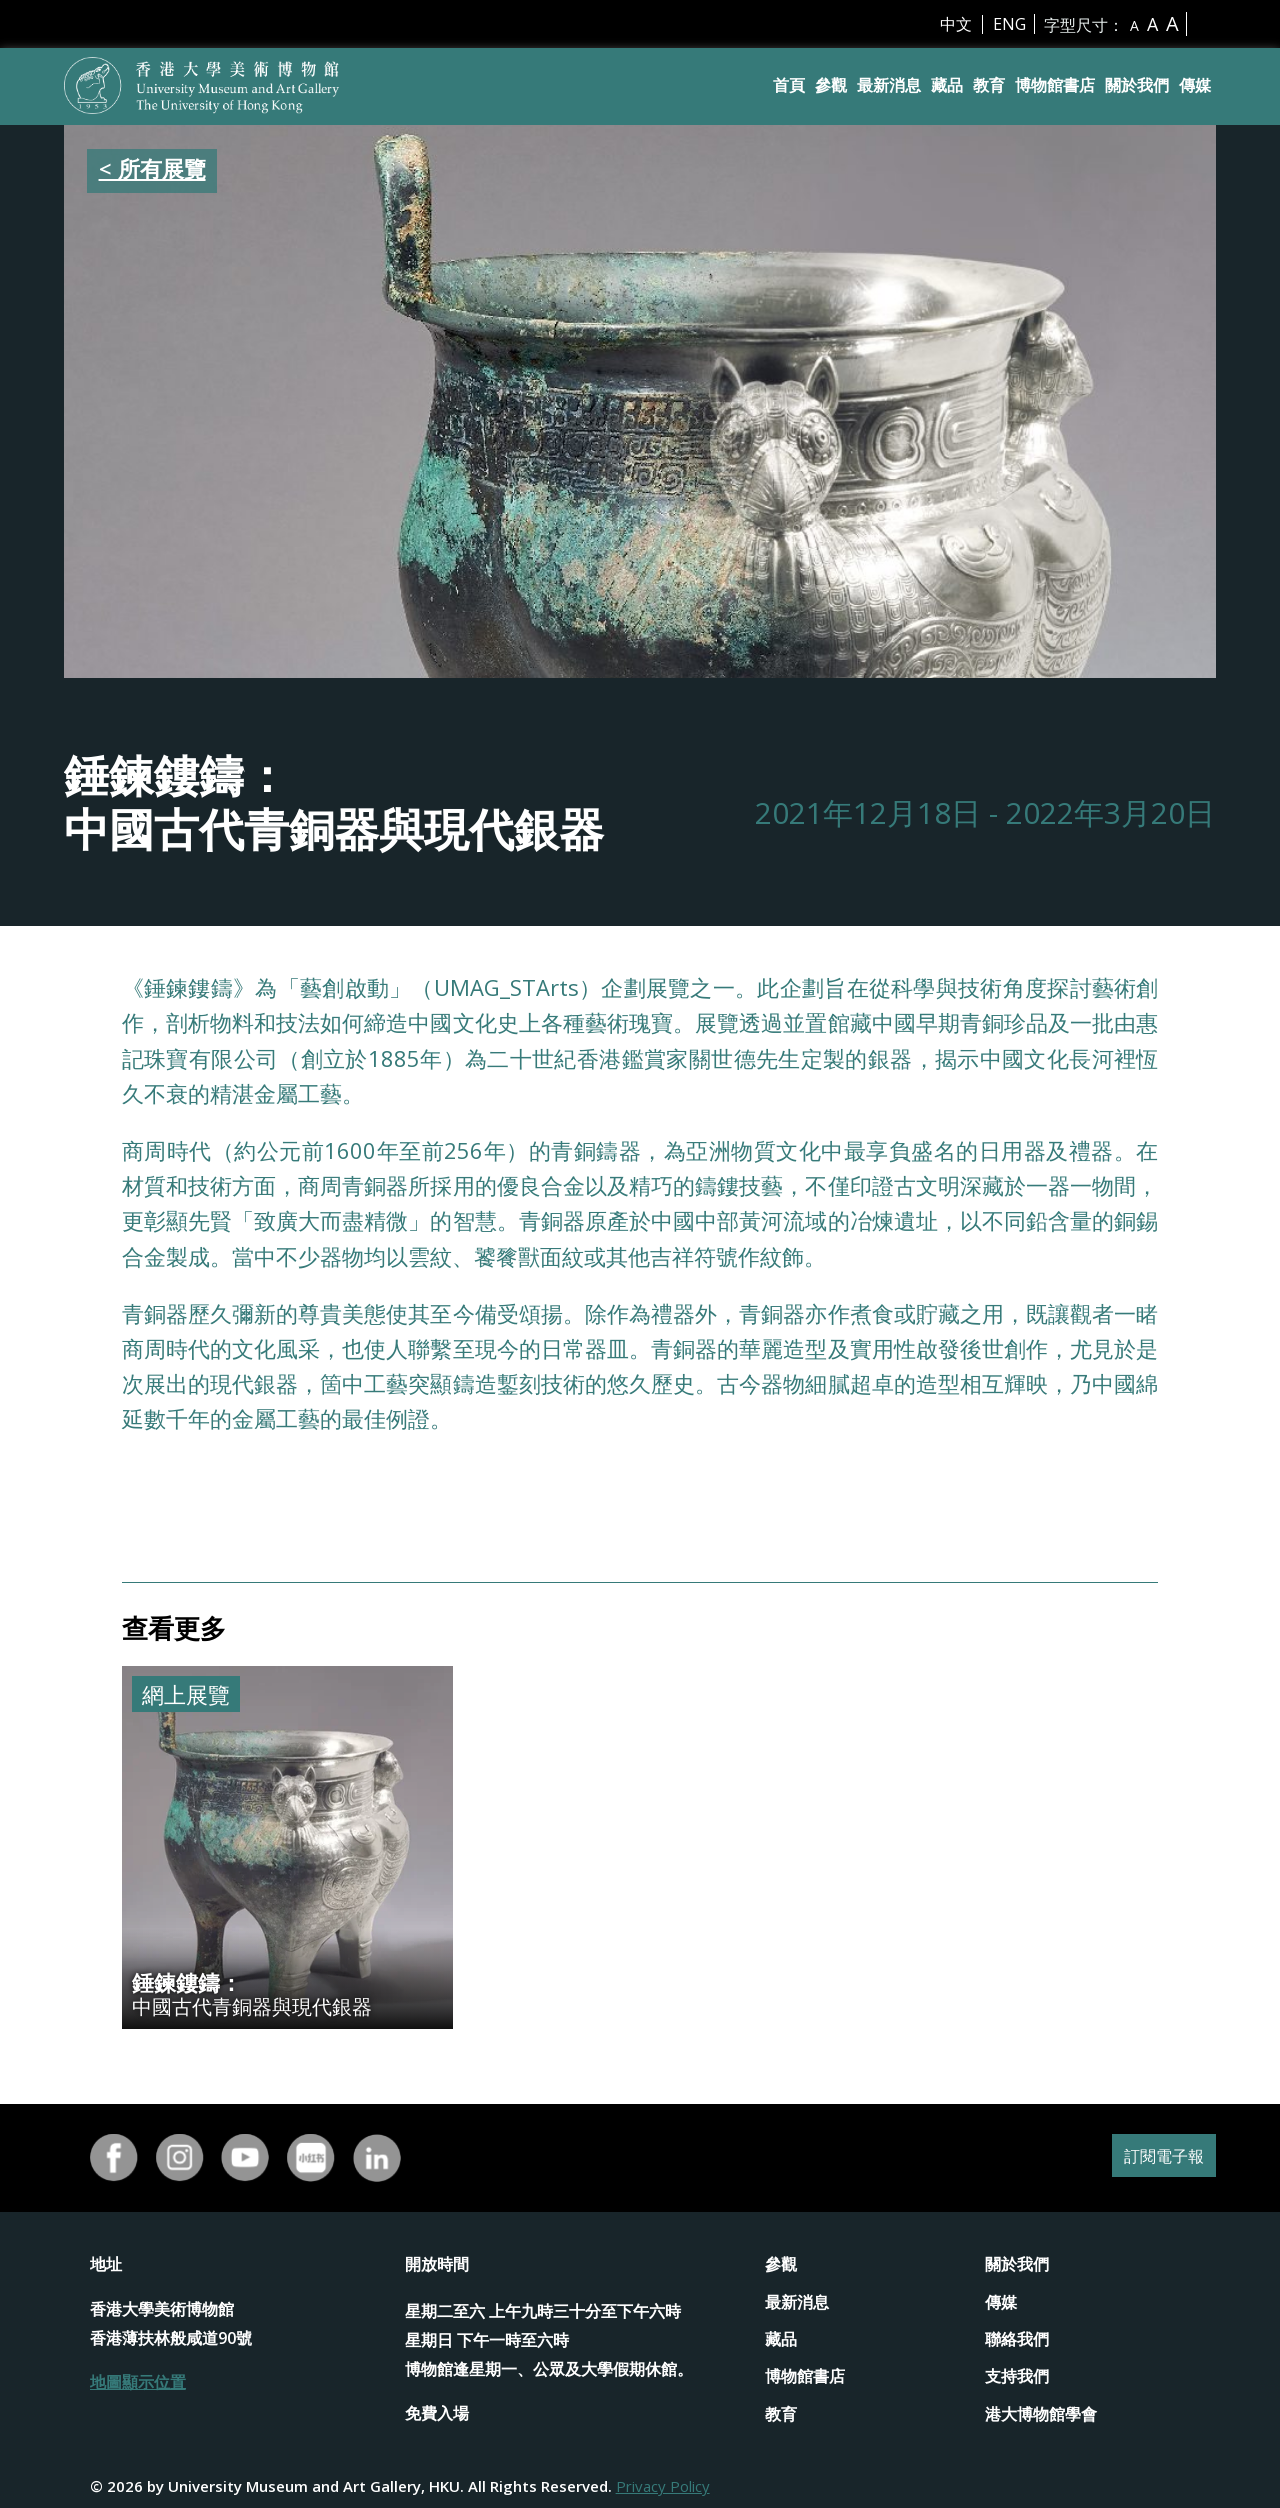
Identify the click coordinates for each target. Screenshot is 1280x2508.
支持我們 (1017, 2376)
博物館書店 (1055, 85)
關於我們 (1137, 85)
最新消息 (889, 85)
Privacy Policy (663, 2486)
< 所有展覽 (152, 168)
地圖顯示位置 (138, 2382)
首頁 (789, 85)
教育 (989, 85)
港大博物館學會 (1041, 2414)
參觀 (831, 85)
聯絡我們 (1017, 2339)
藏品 (947, 85)
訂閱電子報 (1154, 2157)
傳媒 (1195, 85)
